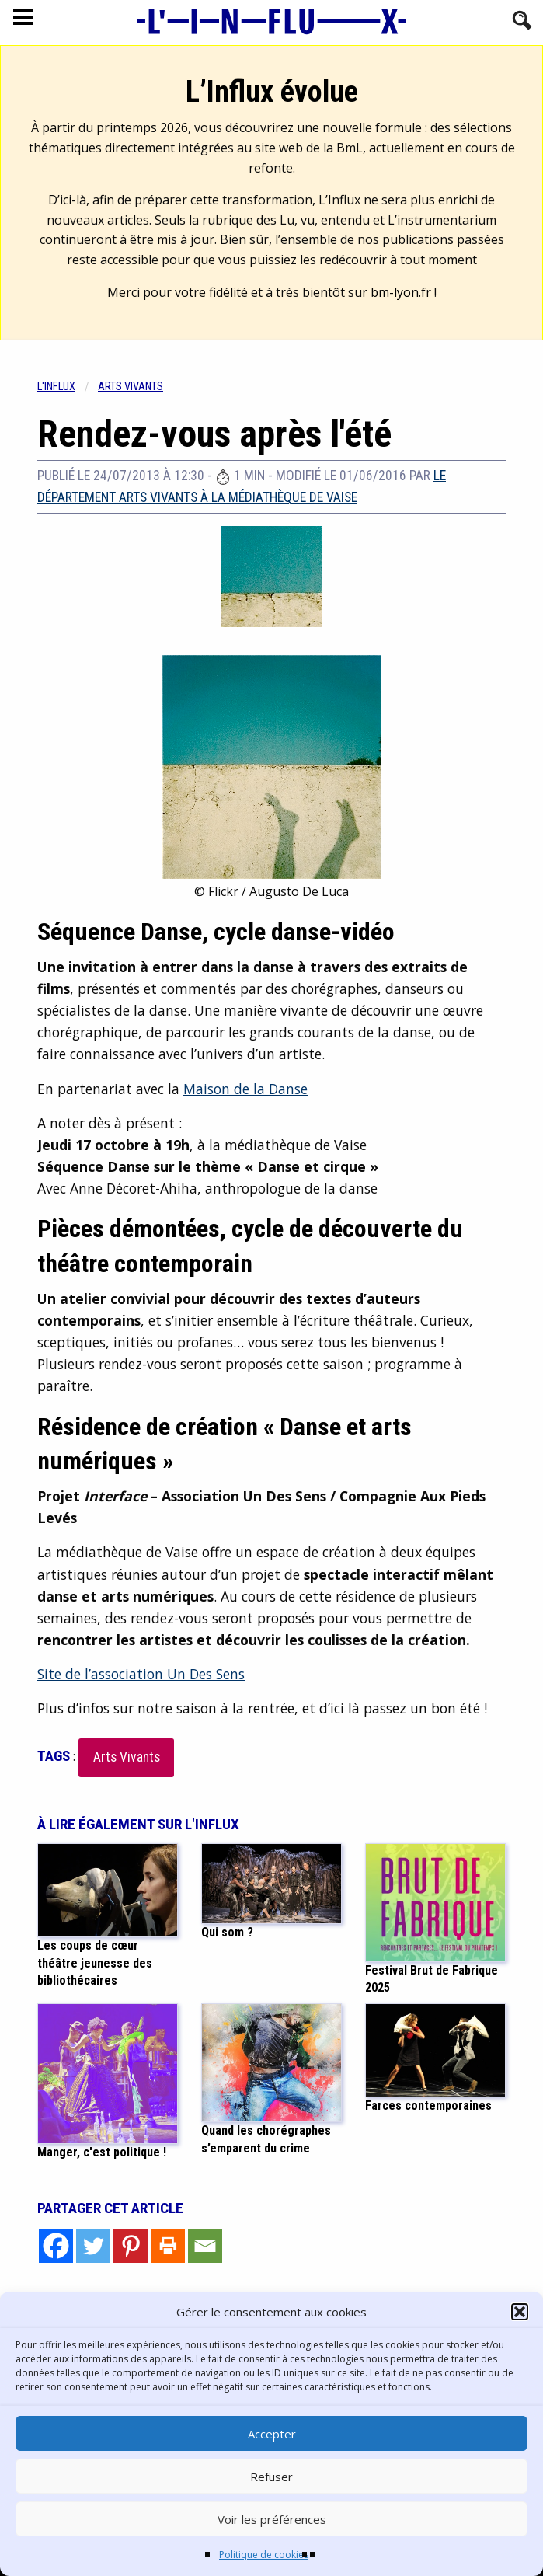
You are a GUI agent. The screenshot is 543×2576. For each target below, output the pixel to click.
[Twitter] (93, 2246)
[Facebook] (56, 2246)
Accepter (272, 2434)
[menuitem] (67, 387)
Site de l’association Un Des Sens (141, 1673)
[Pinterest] (130, 2246)
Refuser (271, 2476)
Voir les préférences (272, 2519)
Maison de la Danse (245, 1088)
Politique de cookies (263, 2554)
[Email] (205, 2246)
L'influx (56, 386)
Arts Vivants (126, 1757)
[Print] (168, 2246)
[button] (519, 2312)
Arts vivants (130, 386)
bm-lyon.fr (401, 292)
